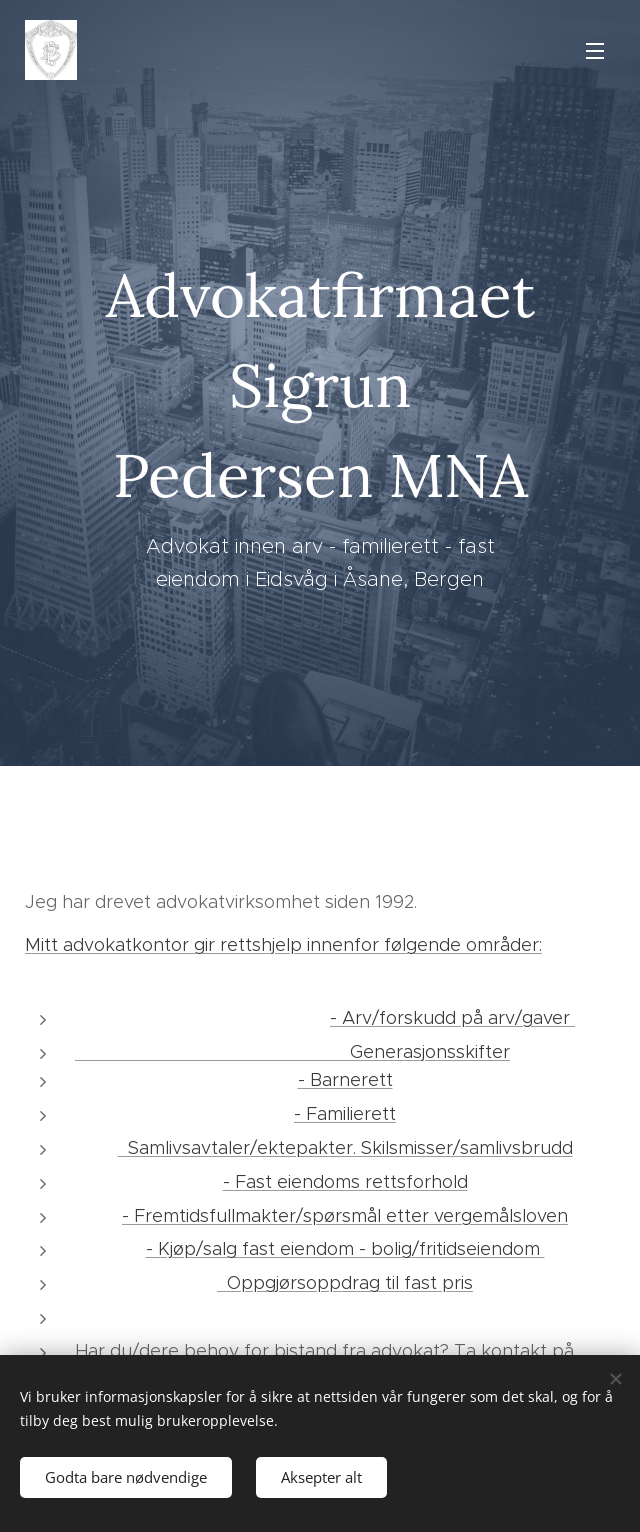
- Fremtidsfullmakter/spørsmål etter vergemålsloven (345, 1216)
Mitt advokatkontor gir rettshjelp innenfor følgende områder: (283, 945)
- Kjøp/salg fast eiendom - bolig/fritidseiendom (345, 1249)
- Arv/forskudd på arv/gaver (452, 1018)
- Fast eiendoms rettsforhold (345, 1182)
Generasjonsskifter (292, 1052)
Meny (595, 51)
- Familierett (345, 1114)
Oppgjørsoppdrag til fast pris (345, 1283)
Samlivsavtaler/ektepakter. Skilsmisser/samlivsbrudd (345, 1148)
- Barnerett (345, 1080)
